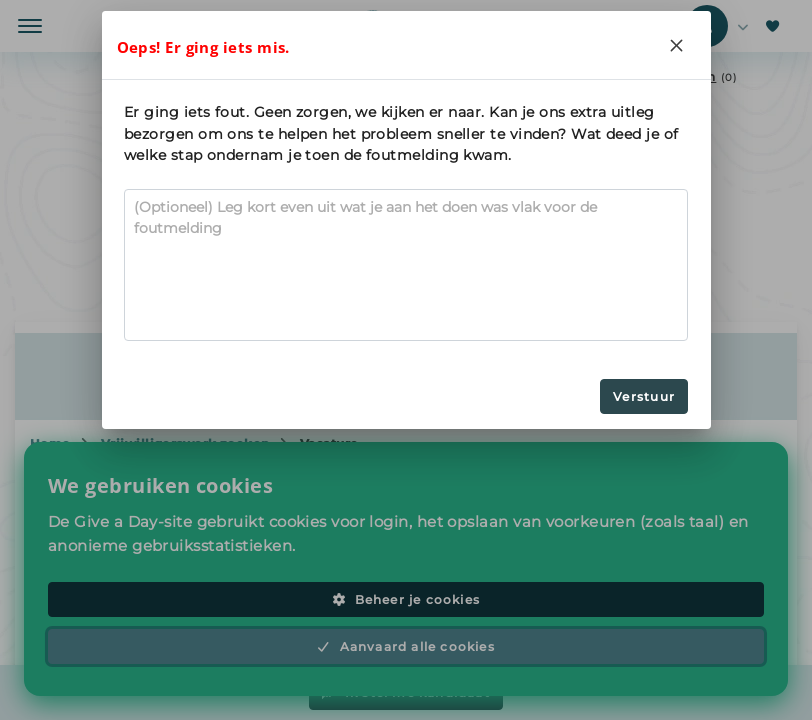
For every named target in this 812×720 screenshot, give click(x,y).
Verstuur (644, 396)
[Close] (677, 45)
